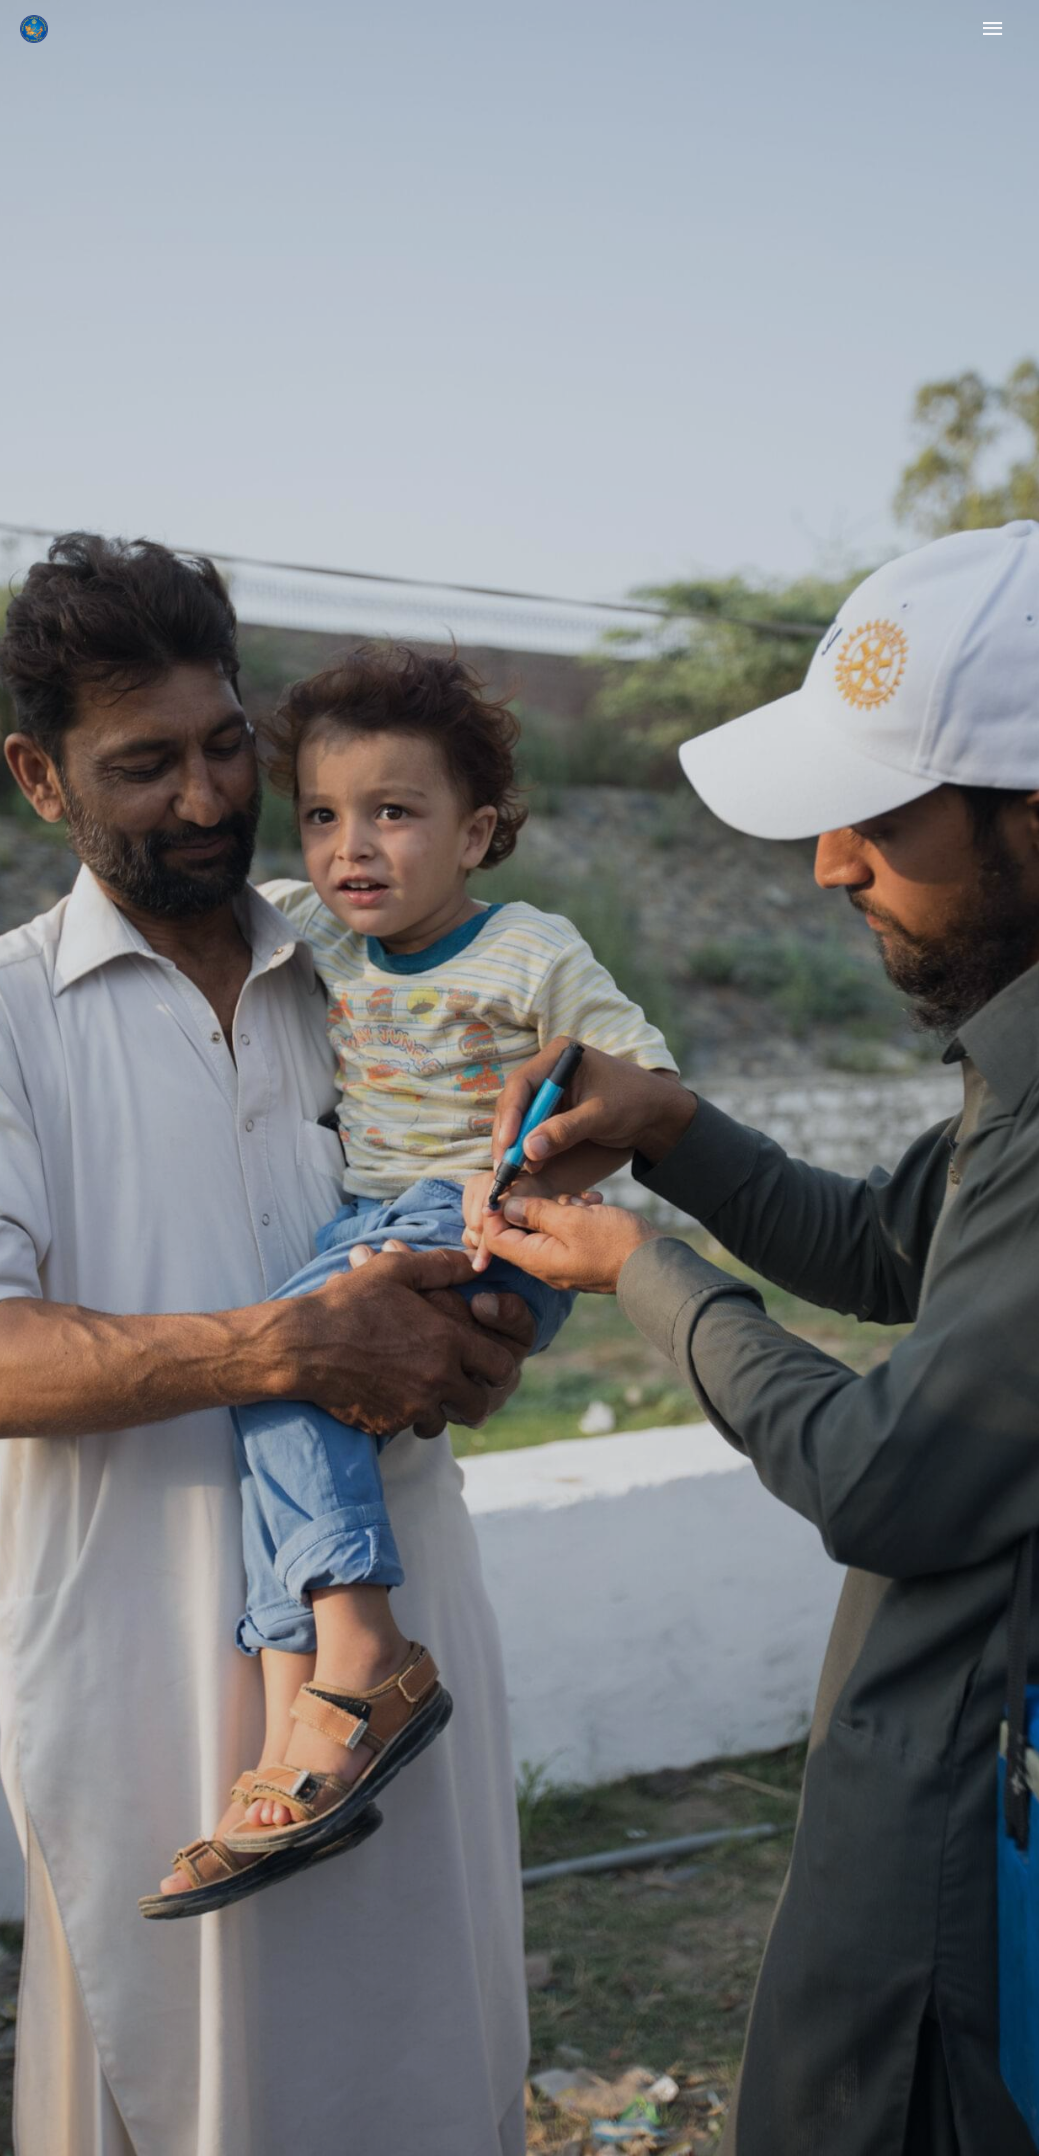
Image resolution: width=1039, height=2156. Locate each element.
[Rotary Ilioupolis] (34, 29)
